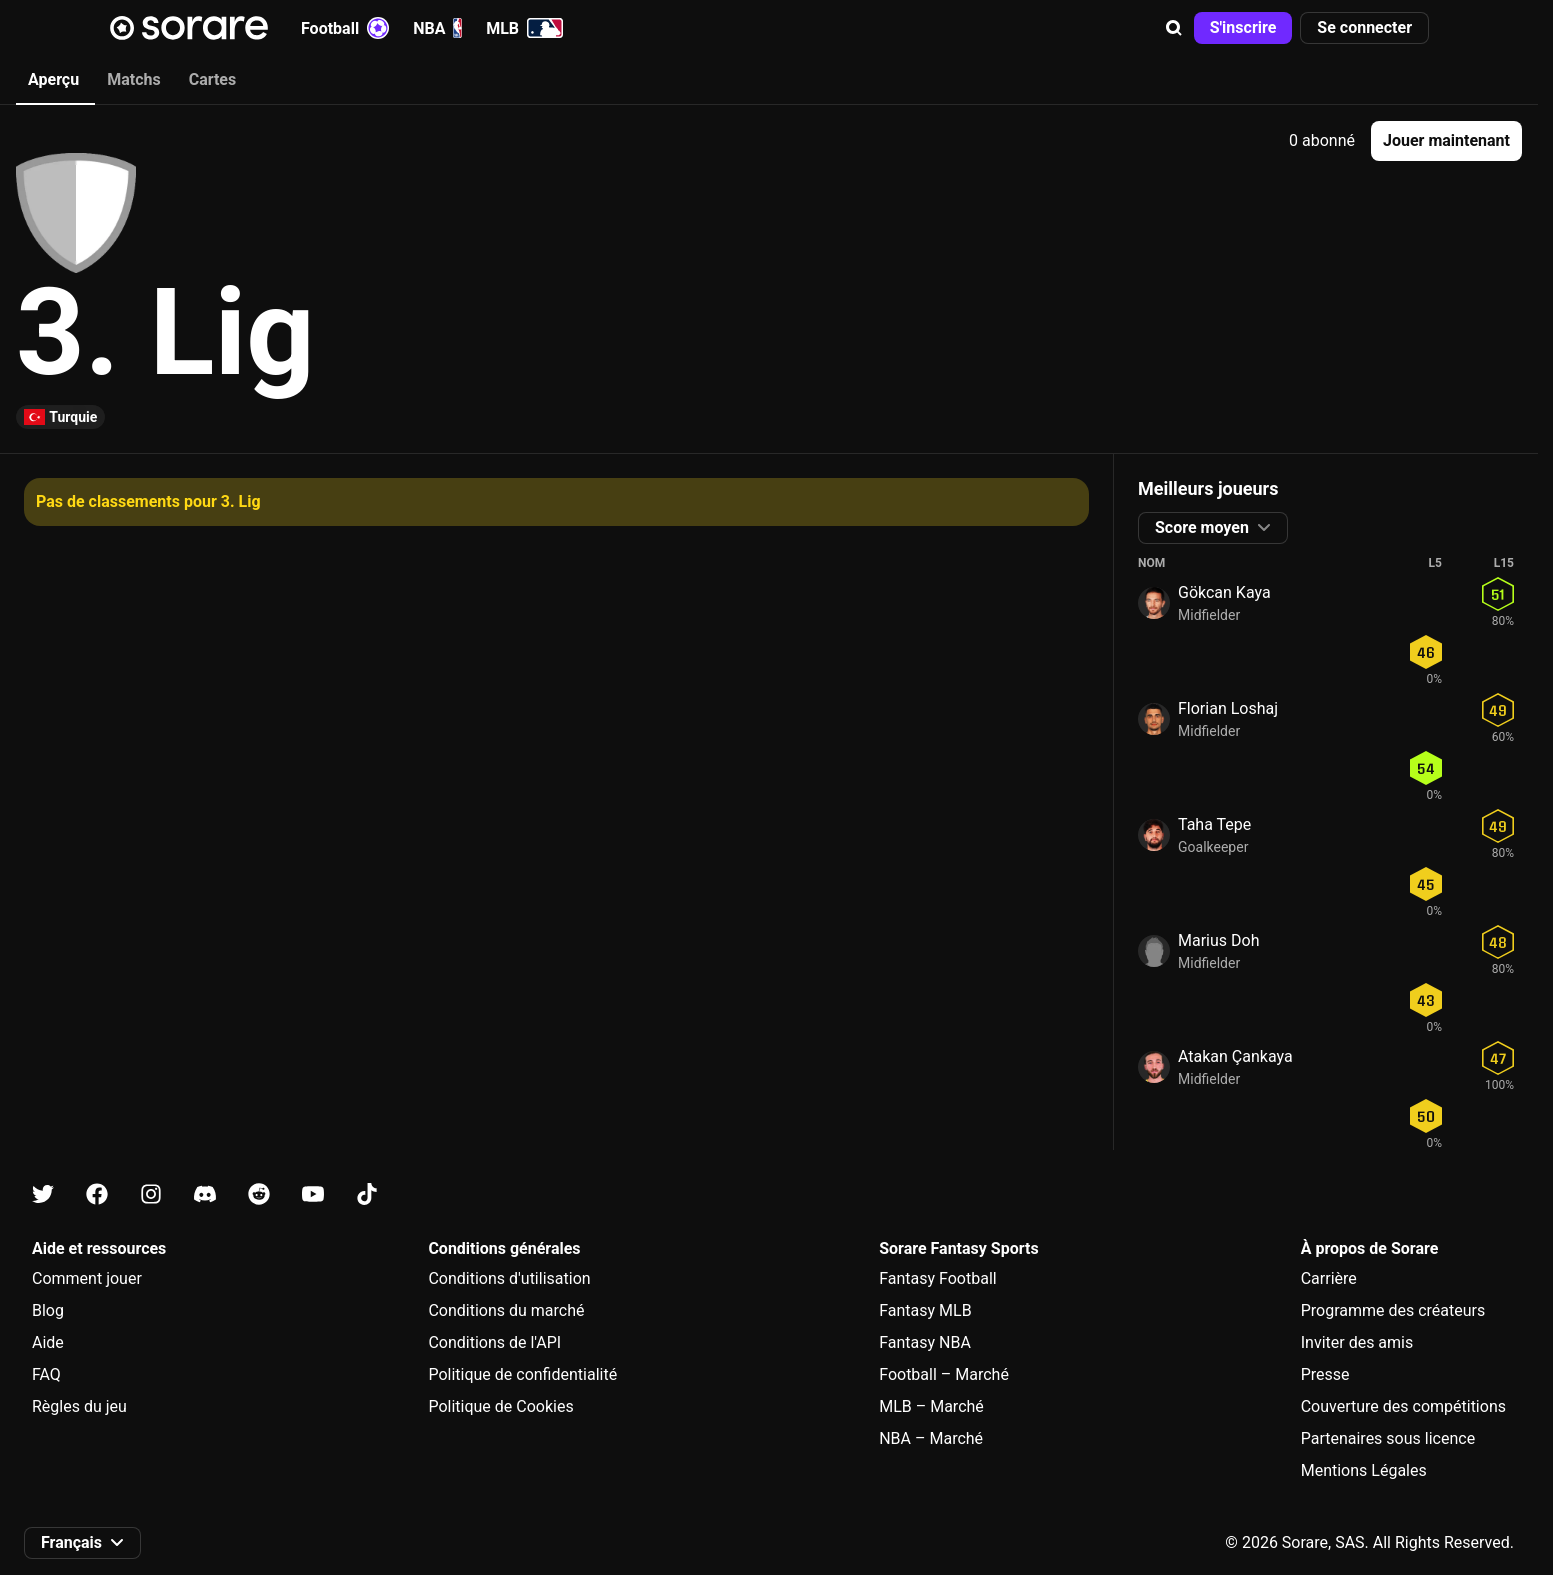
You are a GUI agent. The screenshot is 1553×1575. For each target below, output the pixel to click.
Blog (48, 1310)
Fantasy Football (937, 1278)
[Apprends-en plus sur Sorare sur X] (43, 1194)
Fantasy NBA (925, 1342)
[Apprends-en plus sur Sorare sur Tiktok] (367, 1194)
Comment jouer (87, 1278)
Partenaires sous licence (1388, 1438)
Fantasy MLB (925, 1310)
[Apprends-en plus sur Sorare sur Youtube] (313, 1194)
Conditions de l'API (494, 1342)
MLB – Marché (931, 1406)
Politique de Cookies (500, 1406)
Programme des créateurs (1393, 1310)
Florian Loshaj (1228, 708)
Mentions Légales (1364, 1470)
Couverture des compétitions (1403, 1406)
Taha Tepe (1214, 824)
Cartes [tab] (213, 79)
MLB (524, 28)
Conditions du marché (506, 1310)
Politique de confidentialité (522, 1374)
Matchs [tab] (134, 79)
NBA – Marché (931, 1438)
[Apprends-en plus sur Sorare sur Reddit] (259, 1194)
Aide (48, 1342)
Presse (1325, 1374)
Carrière (1329, 1278)
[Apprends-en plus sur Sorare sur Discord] (205, 1194)
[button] (1174, 28)
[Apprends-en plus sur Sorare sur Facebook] (97, 1194)
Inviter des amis (1357, 1342)
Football (345, 28)
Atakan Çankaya (1235, 1056)
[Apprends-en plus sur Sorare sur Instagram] (151, 1194)
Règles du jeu (79, 1406)
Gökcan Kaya (1224, 592)
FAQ (46, 1374)
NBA (437, 28)
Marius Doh (1218, 940)
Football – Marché (944, 1374)
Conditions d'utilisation (509, 1278)
